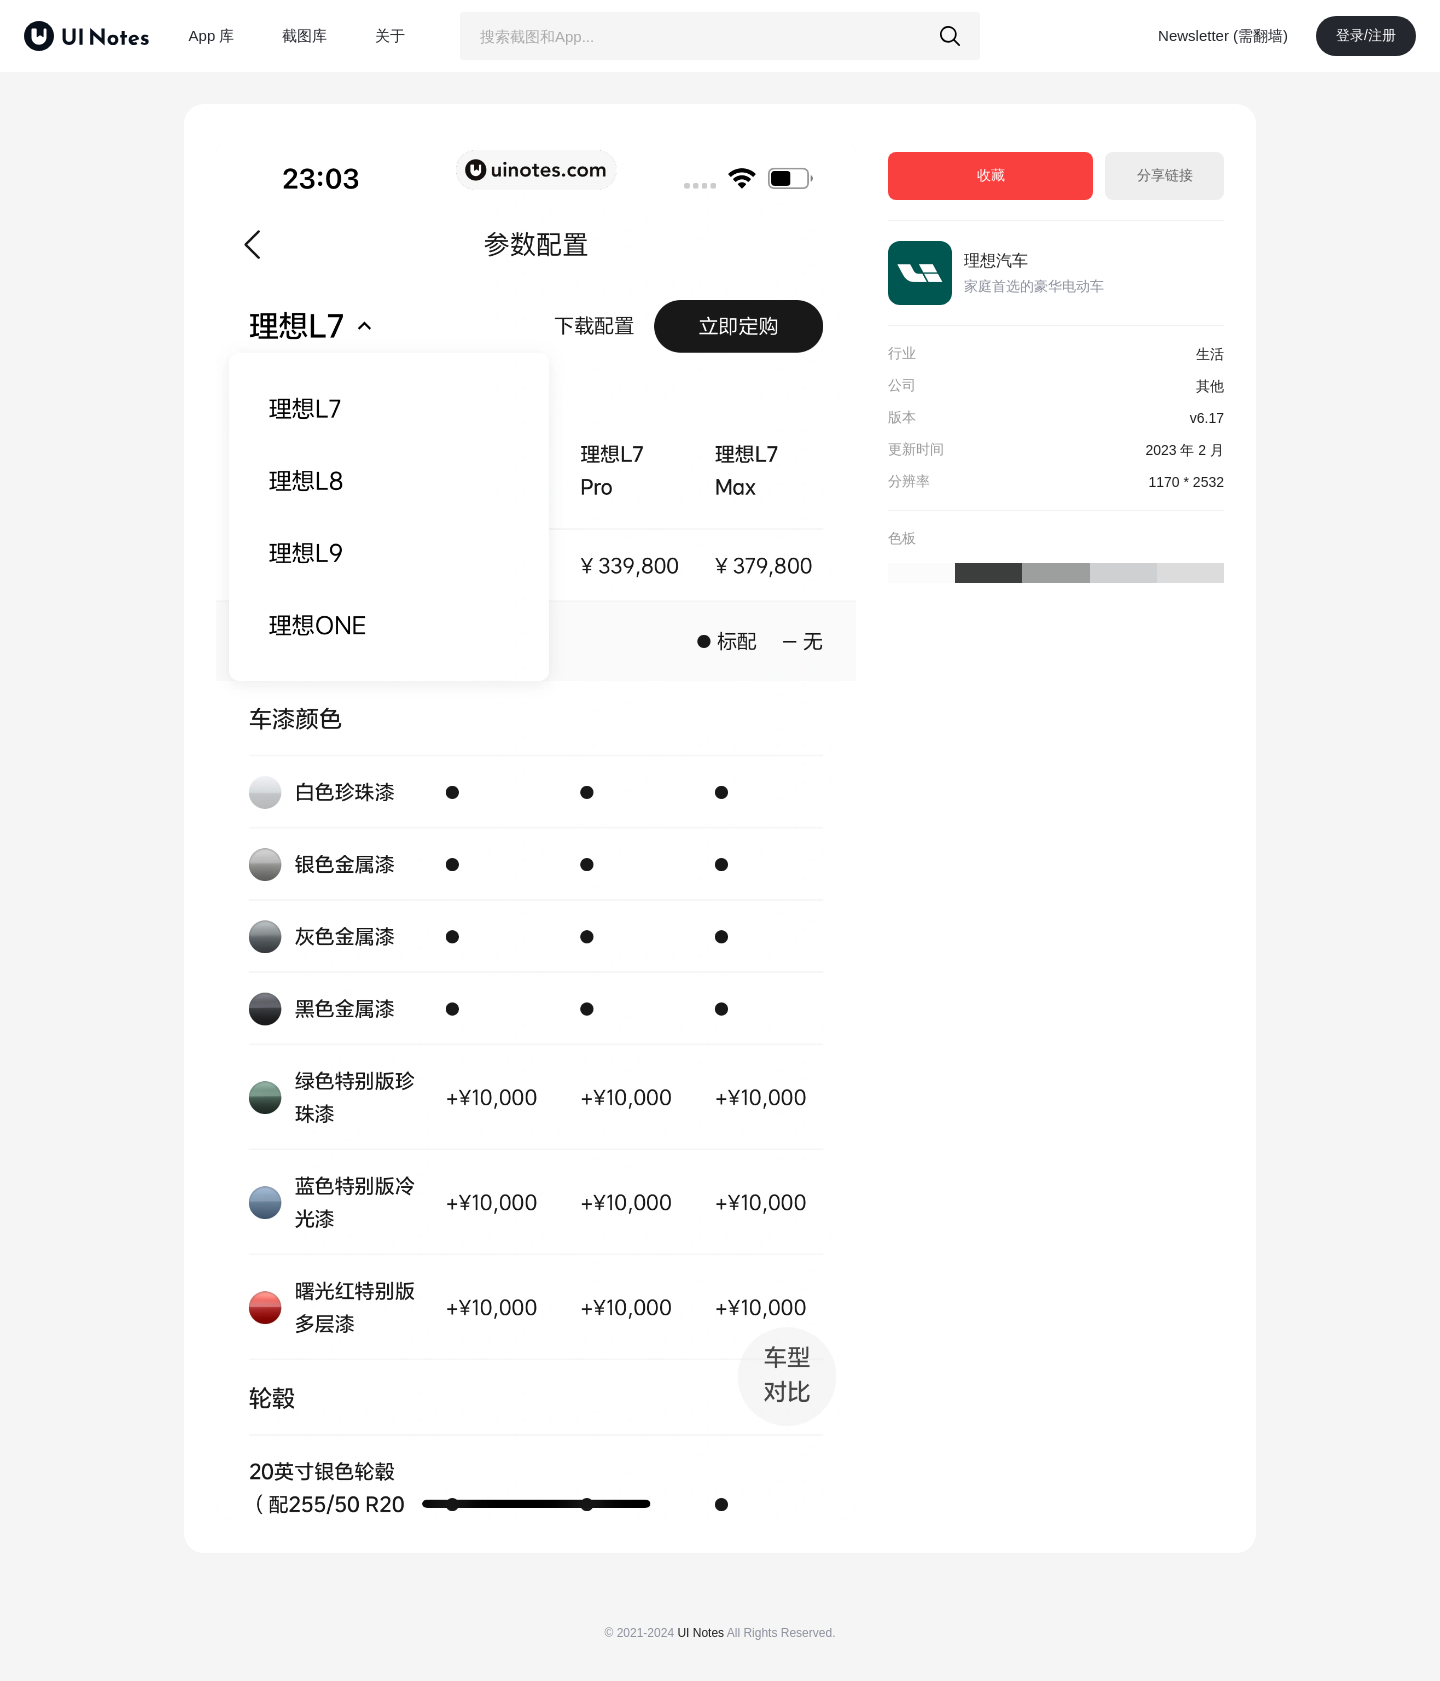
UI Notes (700, 1633)
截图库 (304, 35)
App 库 (212, 35)
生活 (1210, 354)
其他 (1210, 386)
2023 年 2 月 (1184, 450)
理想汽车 (996, 260)
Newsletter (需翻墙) (1223, 35)
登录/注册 (1366, 35)
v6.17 (1207, 418)
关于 (390, 35)
